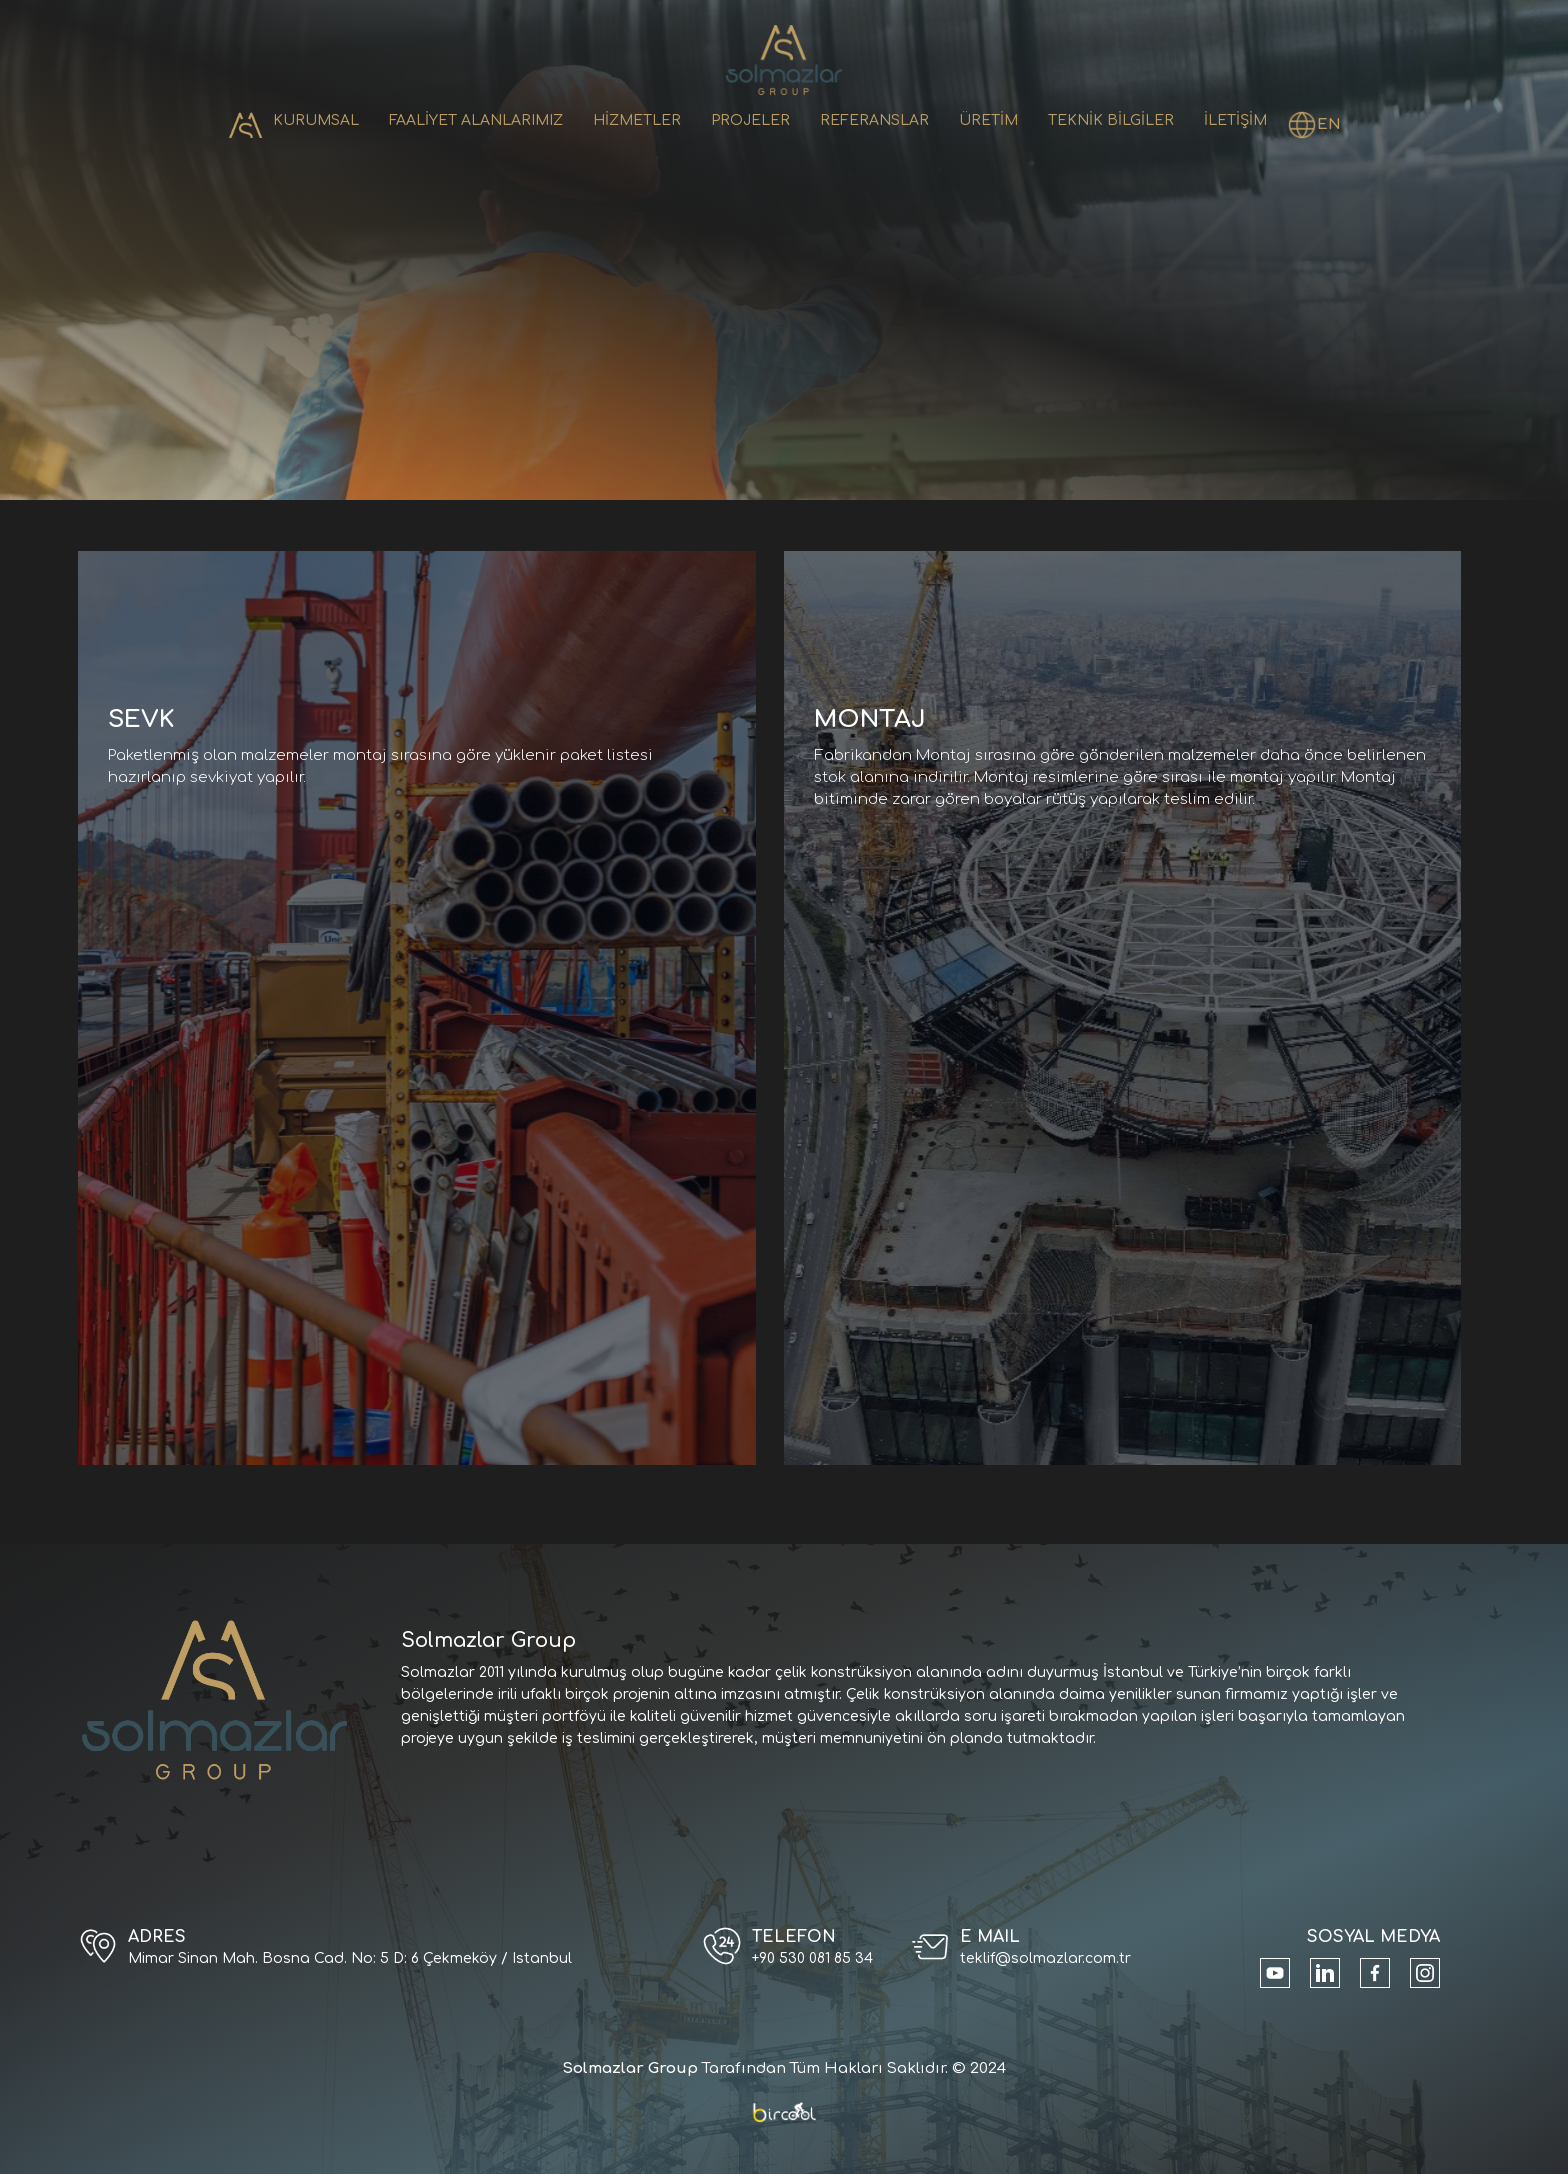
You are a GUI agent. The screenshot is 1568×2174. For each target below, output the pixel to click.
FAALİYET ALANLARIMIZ (476, 120)
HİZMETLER (637, 120)
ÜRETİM (988, 120)
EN (1329, 124)
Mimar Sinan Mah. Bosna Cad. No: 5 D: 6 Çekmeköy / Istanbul (350, 1958)
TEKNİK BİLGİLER (1111, 120)
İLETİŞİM (1235, 120)
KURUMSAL (316, 120)
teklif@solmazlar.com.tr (1045, 1958)
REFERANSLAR (874, 120)
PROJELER (750, 120)
